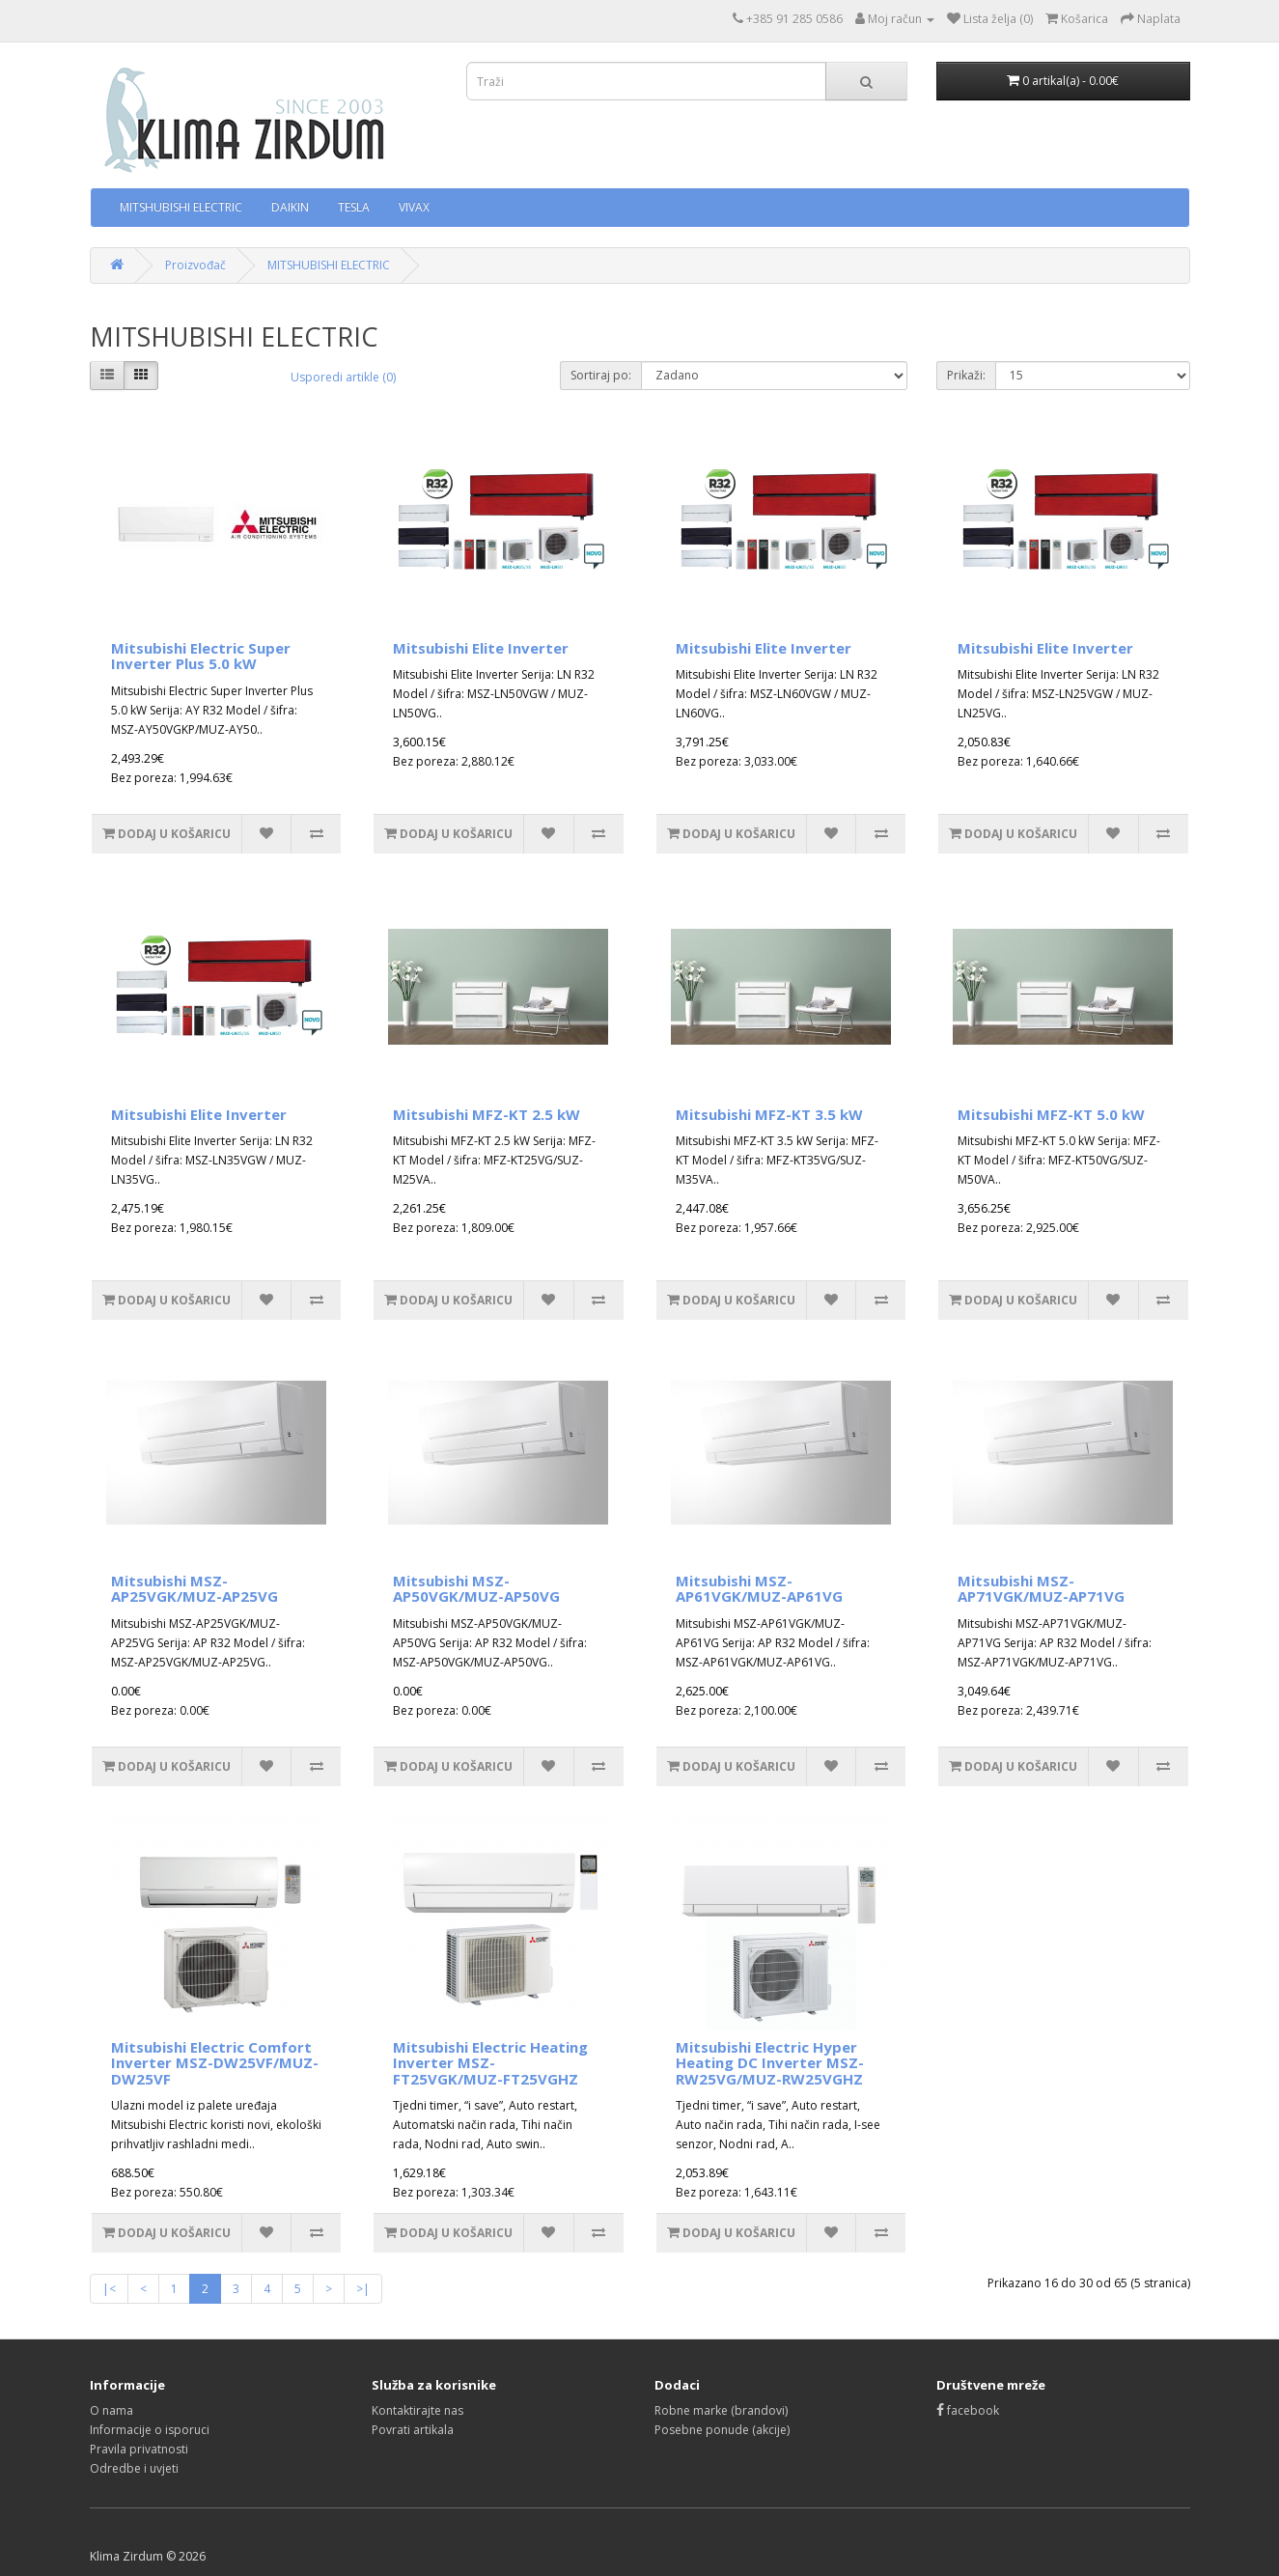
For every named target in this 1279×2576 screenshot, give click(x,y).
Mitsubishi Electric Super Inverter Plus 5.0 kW (201, 656)
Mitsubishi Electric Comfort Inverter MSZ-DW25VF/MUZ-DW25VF (215, 2062)
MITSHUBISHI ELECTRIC (181, 207)
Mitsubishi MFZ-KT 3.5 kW (769, 1114)
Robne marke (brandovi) (721, 2410)
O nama (111, 2410)
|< (109, 2289)
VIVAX (414, 207)
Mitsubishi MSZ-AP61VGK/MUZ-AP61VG (759, 1589)
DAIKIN (290, 207)
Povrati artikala (413, 2430)
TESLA (354, 207)
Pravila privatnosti (139, 2449)
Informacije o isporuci (149, 2430)
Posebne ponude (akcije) (722, 2430)
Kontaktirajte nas (417, 2410)
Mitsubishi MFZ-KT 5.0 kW (1051, 1114)
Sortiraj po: (600, 375)
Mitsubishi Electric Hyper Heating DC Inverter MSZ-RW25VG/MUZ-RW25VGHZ (770, 2062)
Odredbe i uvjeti (134, 2468)
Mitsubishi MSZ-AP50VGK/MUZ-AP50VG (476, 1589)
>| (363, 2289)
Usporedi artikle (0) (343, 377)
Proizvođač (195, 265)
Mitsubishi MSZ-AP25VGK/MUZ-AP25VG (194, 1589)
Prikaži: (966, 375)
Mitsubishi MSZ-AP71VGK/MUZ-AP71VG (1041, 1589)
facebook (967, 2410)
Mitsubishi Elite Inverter (481, 648)
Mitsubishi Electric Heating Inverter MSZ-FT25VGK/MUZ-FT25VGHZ (490, 2062)
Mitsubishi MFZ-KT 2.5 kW (486, 1114)
